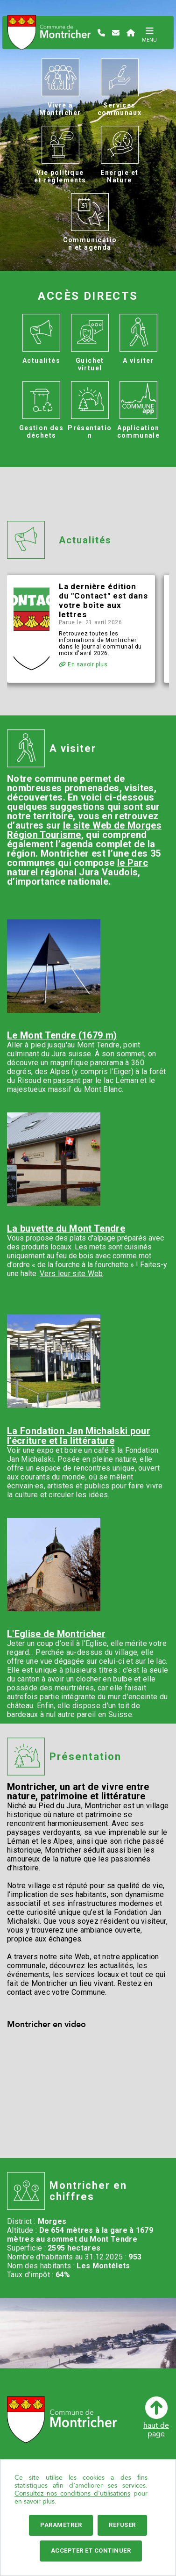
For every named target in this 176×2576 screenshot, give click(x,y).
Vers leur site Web (71, 1273)
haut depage (156, 2417)
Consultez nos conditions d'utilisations (72, 2493)
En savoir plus (83, 664)
